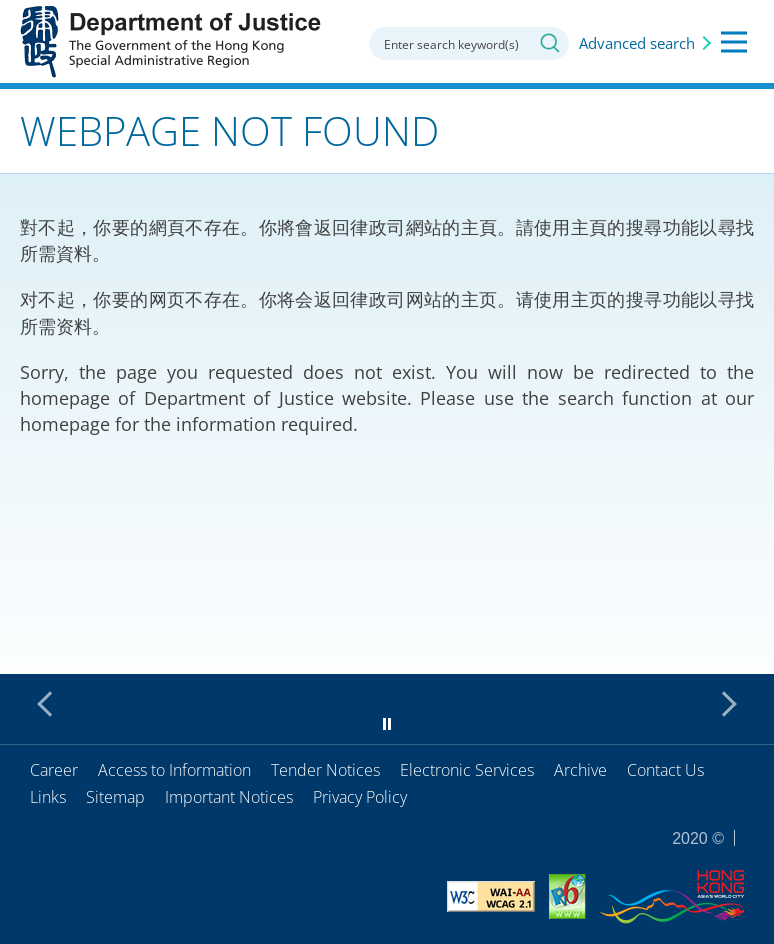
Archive (580, 770)
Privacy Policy (360, 797)
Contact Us (665, 770)
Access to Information (174, 770)
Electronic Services (467, 770)
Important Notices (229, 797)
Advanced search (637, 43)
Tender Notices (325, 770)
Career (54, 770)
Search (550, 43)
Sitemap (115, 797)
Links (48, 797)
